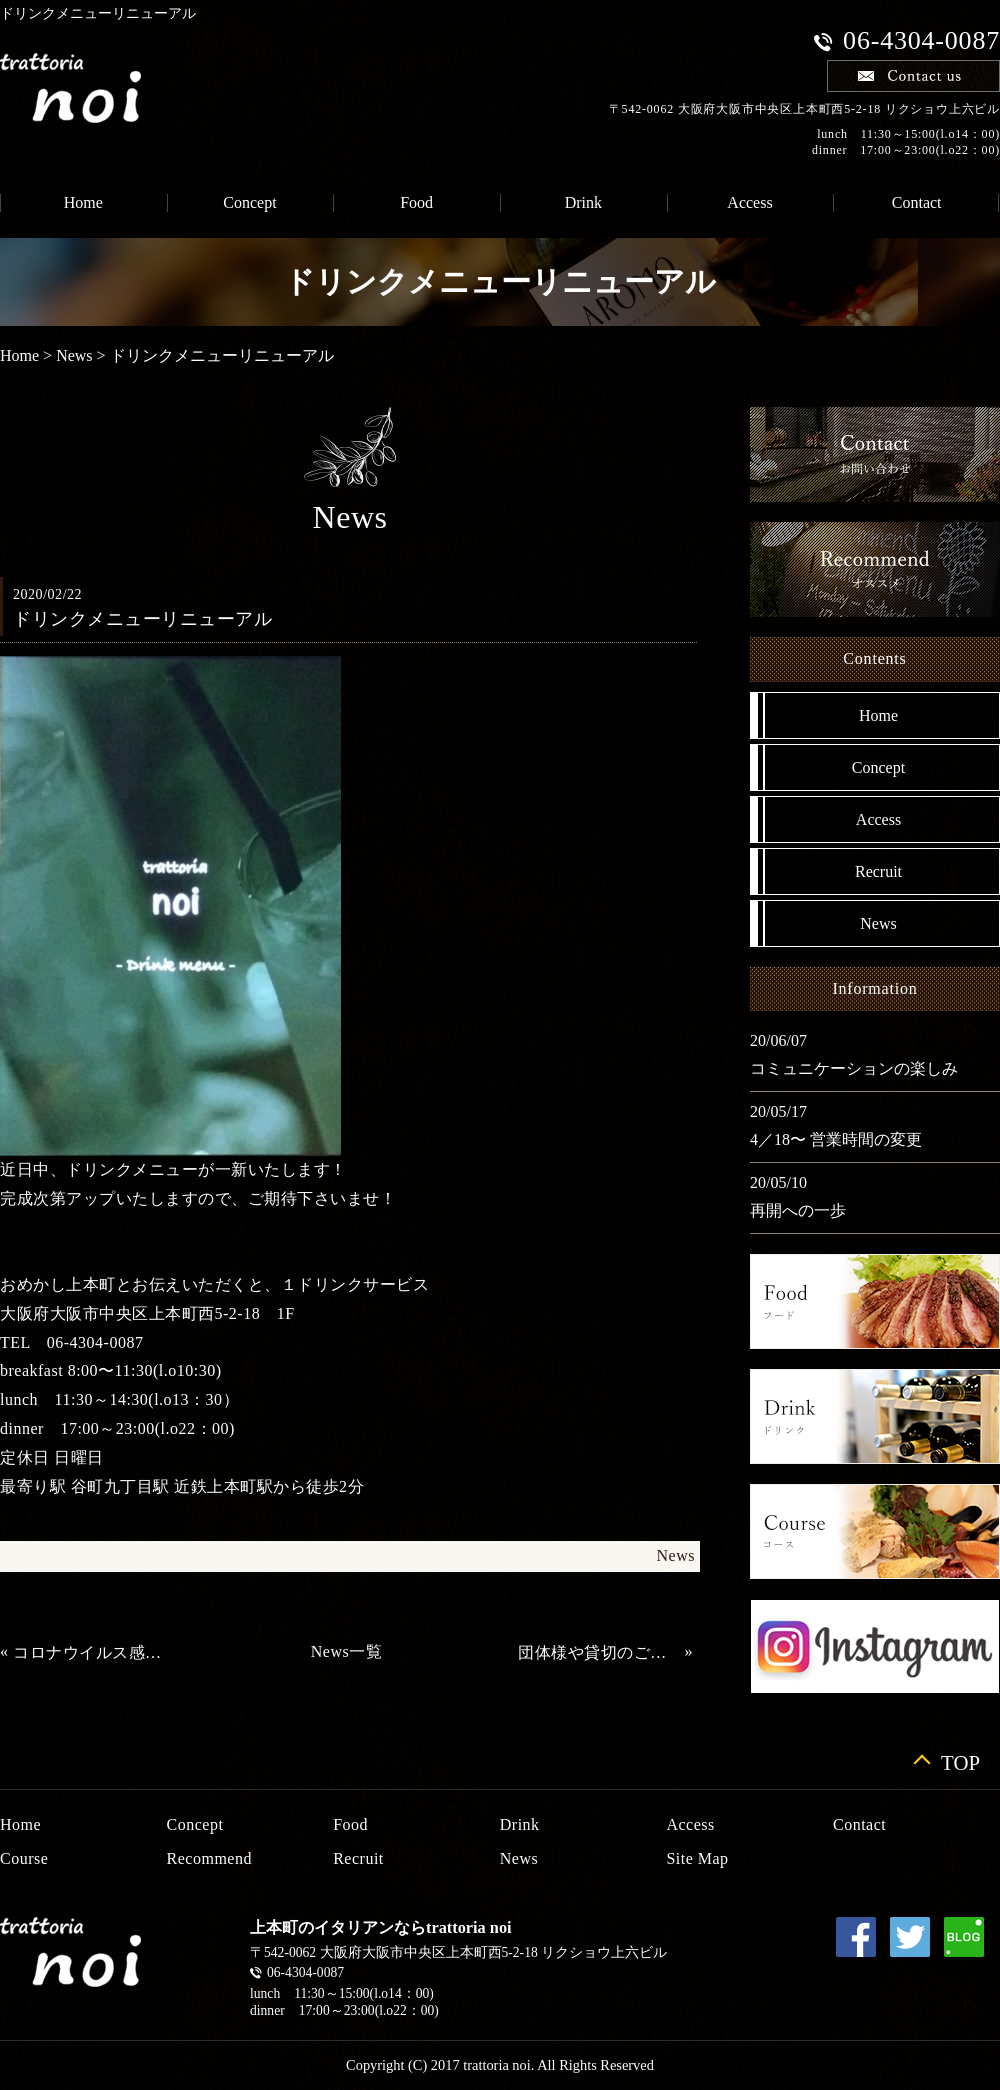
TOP (960, 1760)
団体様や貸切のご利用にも (599, 1652)
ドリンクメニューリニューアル (222, 355)
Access (749, 202)
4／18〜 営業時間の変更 (836, 1139)
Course (24, 1858)
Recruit (878, 871)
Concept (249, 202)
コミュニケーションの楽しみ (854, 1068)
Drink (583, 202)
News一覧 (346, 1651)
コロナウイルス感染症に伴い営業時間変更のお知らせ (94, 1652)
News (74, 355)
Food (416, 202)
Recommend (209, 1858)
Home (19, 355)
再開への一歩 (798, 1210)
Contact (859, 1824)
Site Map (697, 1858)
